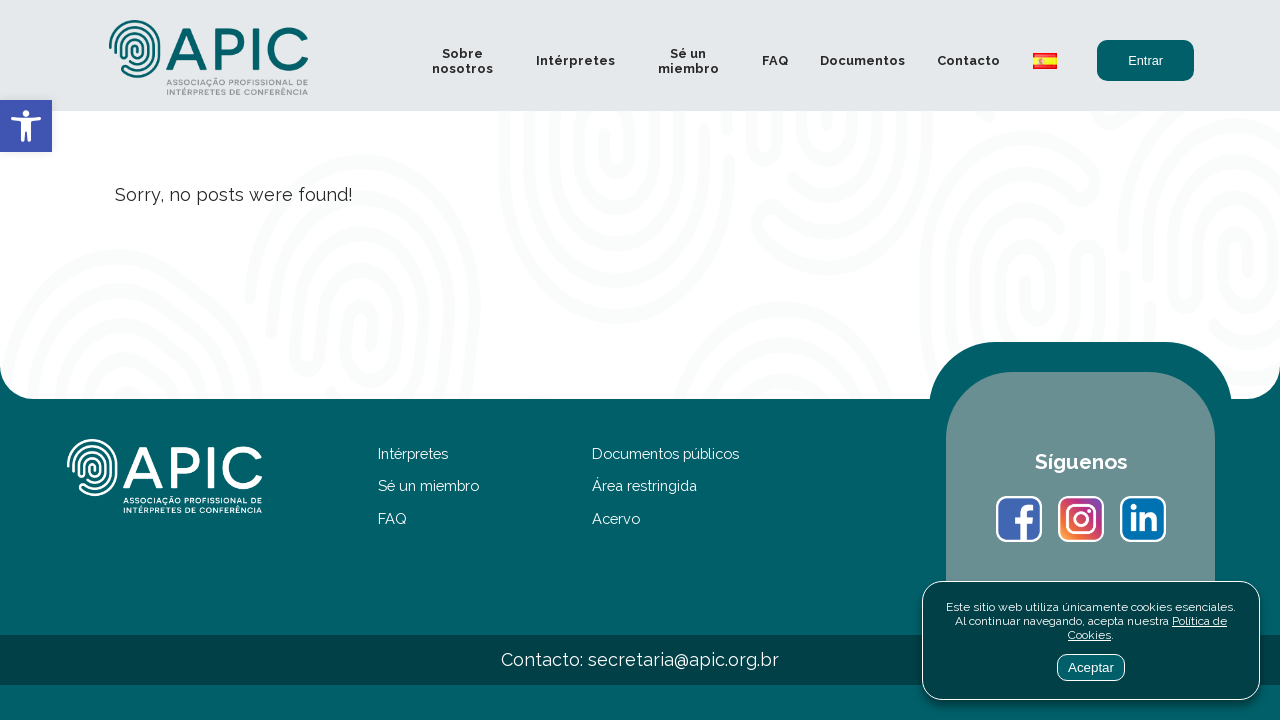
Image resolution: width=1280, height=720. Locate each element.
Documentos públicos (665, 453)
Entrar (1145, 60)
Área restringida (644, 485)
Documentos (862, 60)
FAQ (775, 60)
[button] (26, 126)
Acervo (616, 518)
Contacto (968, 60)
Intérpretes (575, 60)
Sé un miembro (688, 61)
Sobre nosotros (462, 61)
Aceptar (1091, 667)
